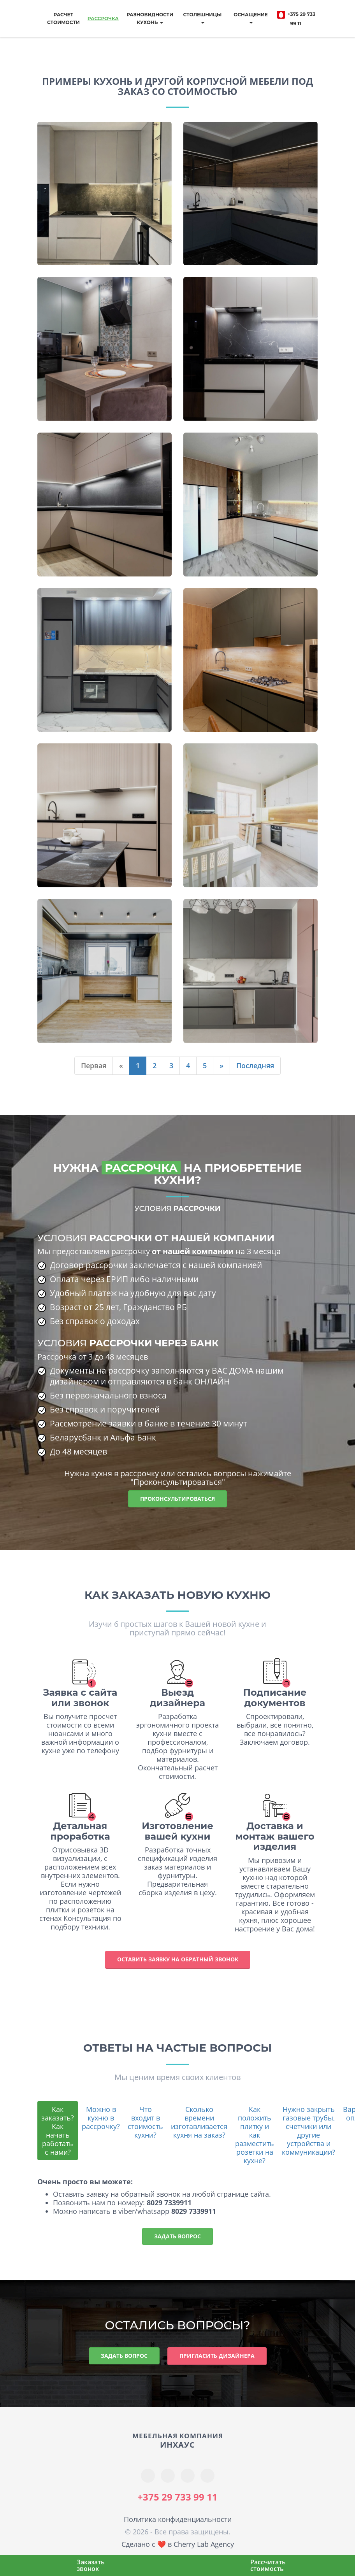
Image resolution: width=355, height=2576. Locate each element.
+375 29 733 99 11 (295, 18)
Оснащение (251, 18)
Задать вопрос (177, 2236)
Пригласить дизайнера (217, 2355)
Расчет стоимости (63, 18)
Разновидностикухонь (150, 18)
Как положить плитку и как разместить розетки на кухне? (254, 2135)
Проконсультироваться (177, 1498)
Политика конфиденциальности (178, 2519)
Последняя (255, 1065)
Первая (93, 1065)
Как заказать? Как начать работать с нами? (57, 2131)
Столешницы (202, 18)
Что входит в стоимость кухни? (145, 2122)
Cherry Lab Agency (204, 2544)
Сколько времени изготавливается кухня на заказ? (199, 2122)
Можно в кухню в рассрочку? (101, 2118)
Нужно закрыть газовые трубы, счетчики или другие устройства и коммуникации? (308, 2131)
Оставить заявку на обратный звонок (177, 1959)
